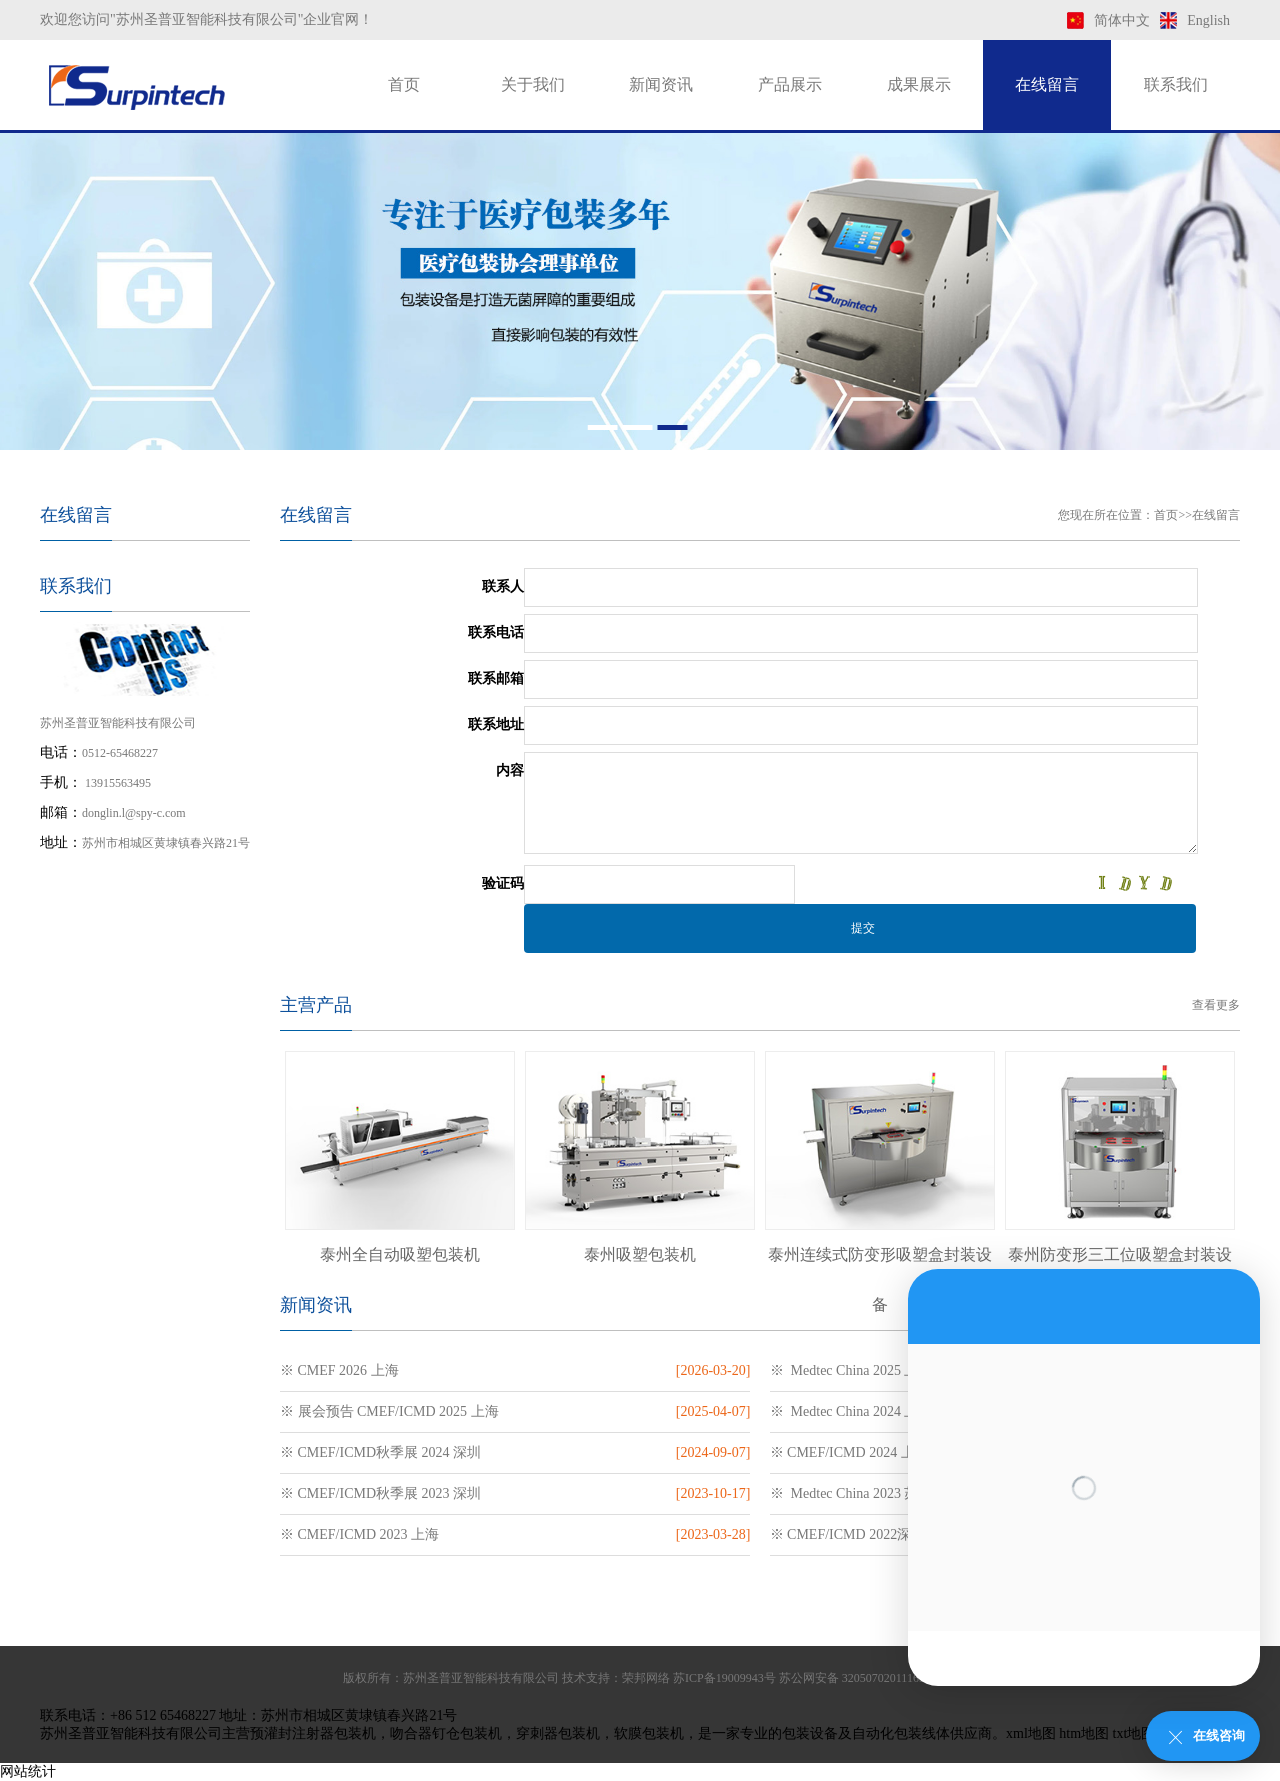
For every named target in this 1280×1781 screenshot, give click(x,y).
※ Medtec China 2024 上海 (851, 1411)
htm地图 (1084, 1733)
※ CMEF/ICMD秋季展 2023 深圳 (380, 1493)
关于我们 (533, 84)
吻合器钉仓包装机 (446, 1733)
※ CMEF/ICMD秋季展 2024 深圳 (380, 1452)
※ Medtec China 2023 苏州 (851, 1493)
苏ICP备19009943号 (724, 1678)
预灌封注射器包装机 (313, 1733)
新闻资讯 (661, 84)
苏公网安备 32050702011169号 (858, 1678)
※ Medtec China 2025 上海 (851, 1370)
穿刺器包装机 (558, 1733)
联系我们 (1176, 84)
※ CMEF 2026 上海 (339, 1370)
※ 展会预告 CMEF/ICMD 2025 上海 (389, 1411)
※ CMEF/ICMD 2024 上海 (849, 1452)
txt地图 (1134, 1733)
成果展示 (919, 84)
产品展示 (790, 84)
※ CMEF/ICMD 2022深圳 (848, 1534)
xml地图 (1031, 1733)
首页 (404, 84)
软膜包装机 (649, 1733)
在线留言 (1047, 84)
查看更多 (1216, 1005)
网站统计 (28, 1771)
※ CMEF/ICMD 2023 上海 (359, 1534)
